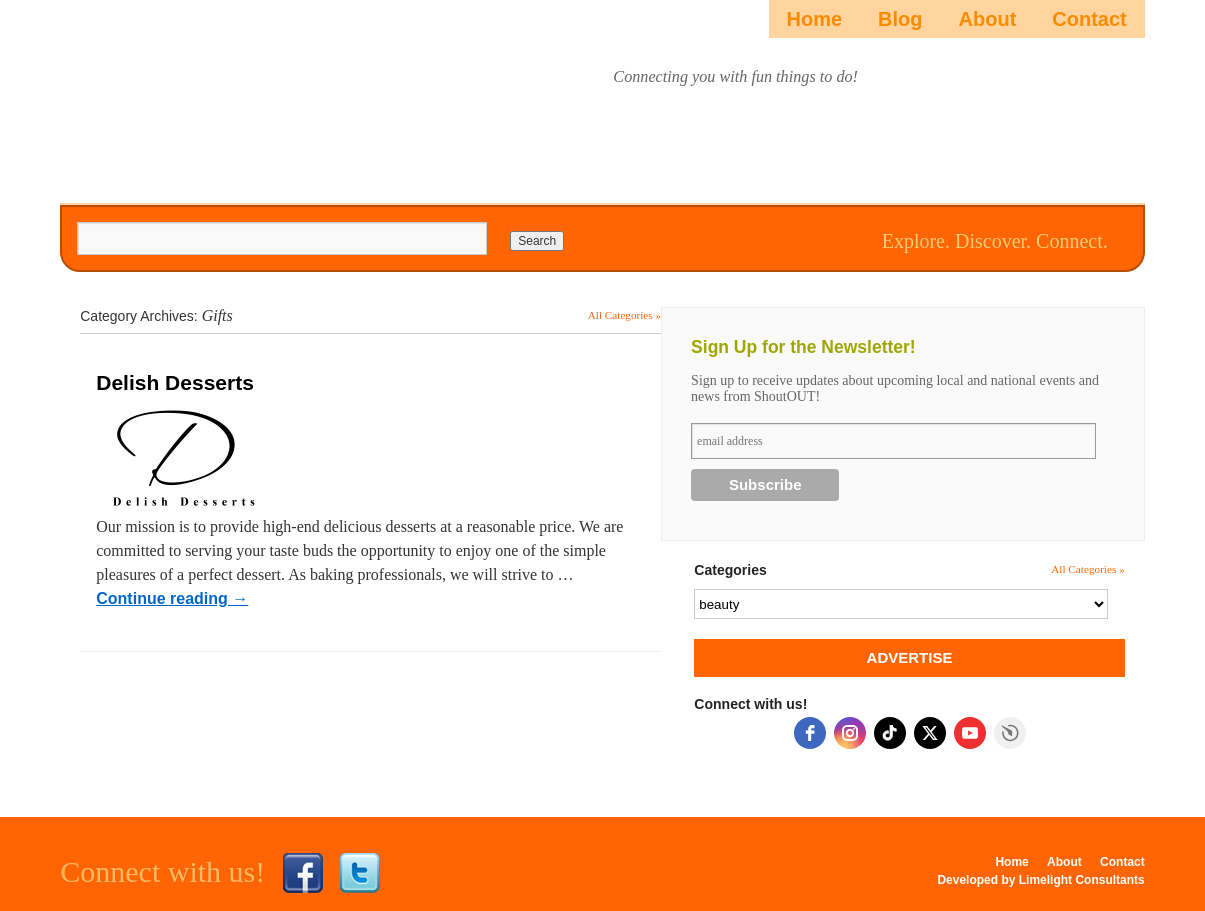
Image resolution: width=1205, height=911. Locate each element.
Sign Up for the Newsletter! (803, 347)
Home (815, 19)
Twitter (360, 873)
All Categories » (624, 315)
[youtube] (970, 733)
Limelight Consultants (1082, 880)
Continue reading (172, 598)
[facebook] (810, 733)
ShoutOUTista (225, 96)
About (988, 19)
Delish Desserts (175, 382)
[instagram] (850, 733)
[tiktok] (890, 733)
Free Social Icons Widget (1010, 733)
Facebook (303, 873)
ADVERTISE (910, 657)
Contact (1089, 19)
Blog (900, 19)
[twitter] (930, 733)
